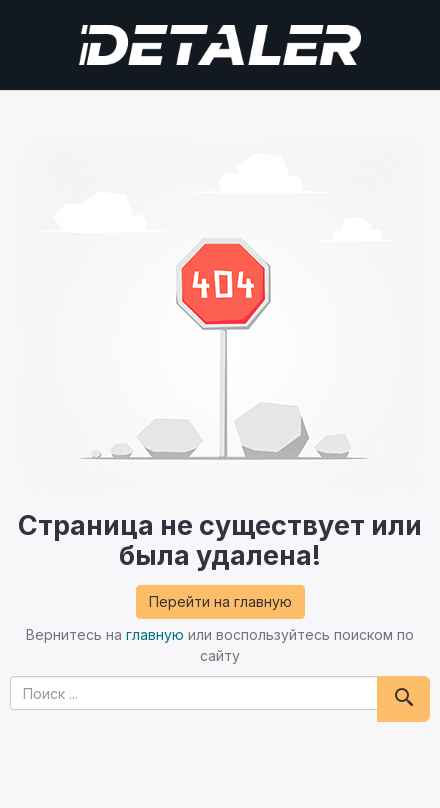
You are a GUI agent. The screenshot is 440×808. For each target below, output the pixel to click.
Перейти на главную (220, 601)
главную (155, 634)
